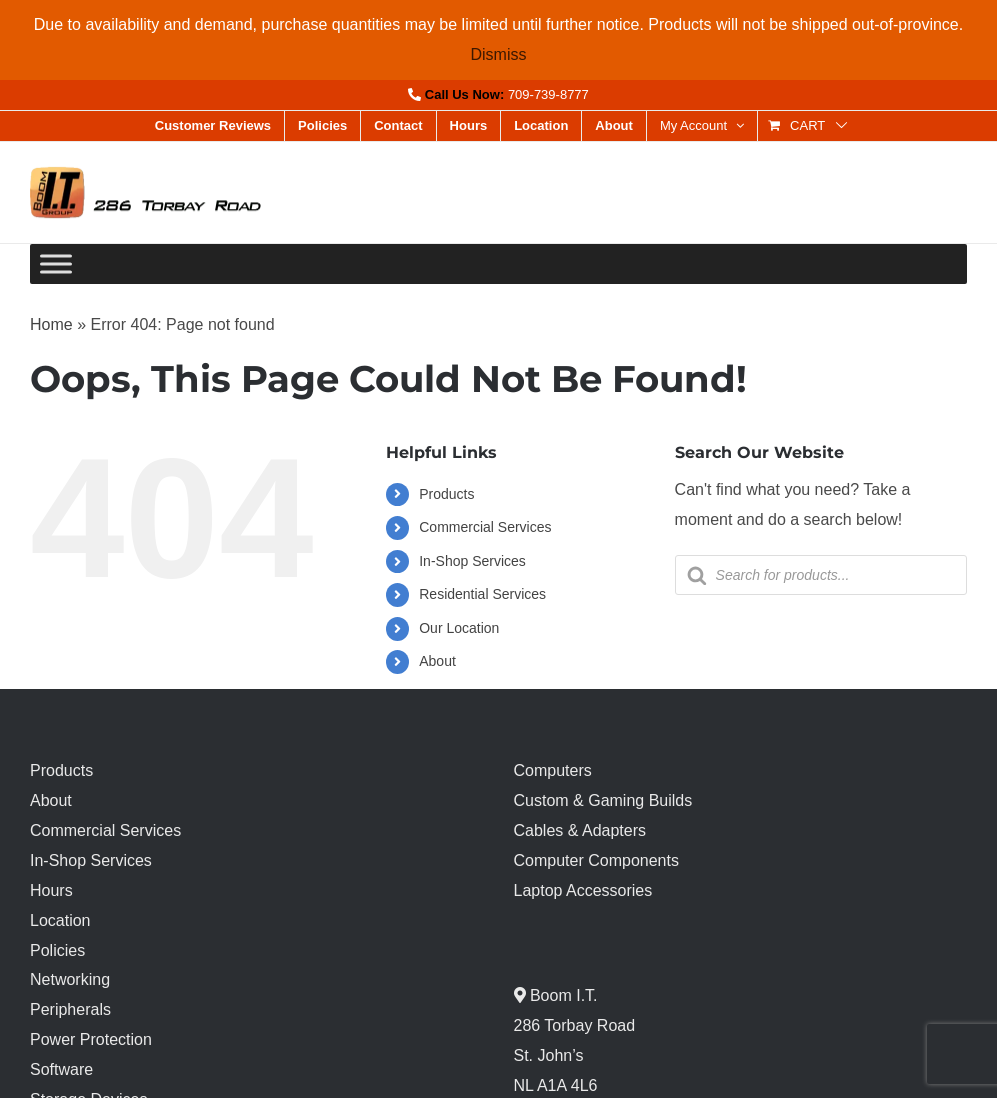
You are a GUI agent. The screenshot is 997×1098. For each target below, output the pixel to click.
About (437, 661)
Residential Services (482, 594)
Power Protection (91, 1039)
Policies (57, 950)
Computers (553, 770)
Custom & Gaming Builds (603, 800)
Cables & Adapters (580, 830)
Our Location (459, 628)
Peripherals (70, 1009)
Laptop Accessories (583, 890)
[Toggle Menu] (56, 264)
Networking (70, 979)
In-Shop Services (472, 561)
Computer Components (596, 860)
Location (60, 920)
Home (51, 324)
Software (61, 1069)
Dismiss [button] (499, 54)
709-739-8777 (548, 94)
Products (446, 494)
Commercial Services (485, 527)
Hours (51, 890)
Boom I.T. (562, 995)
